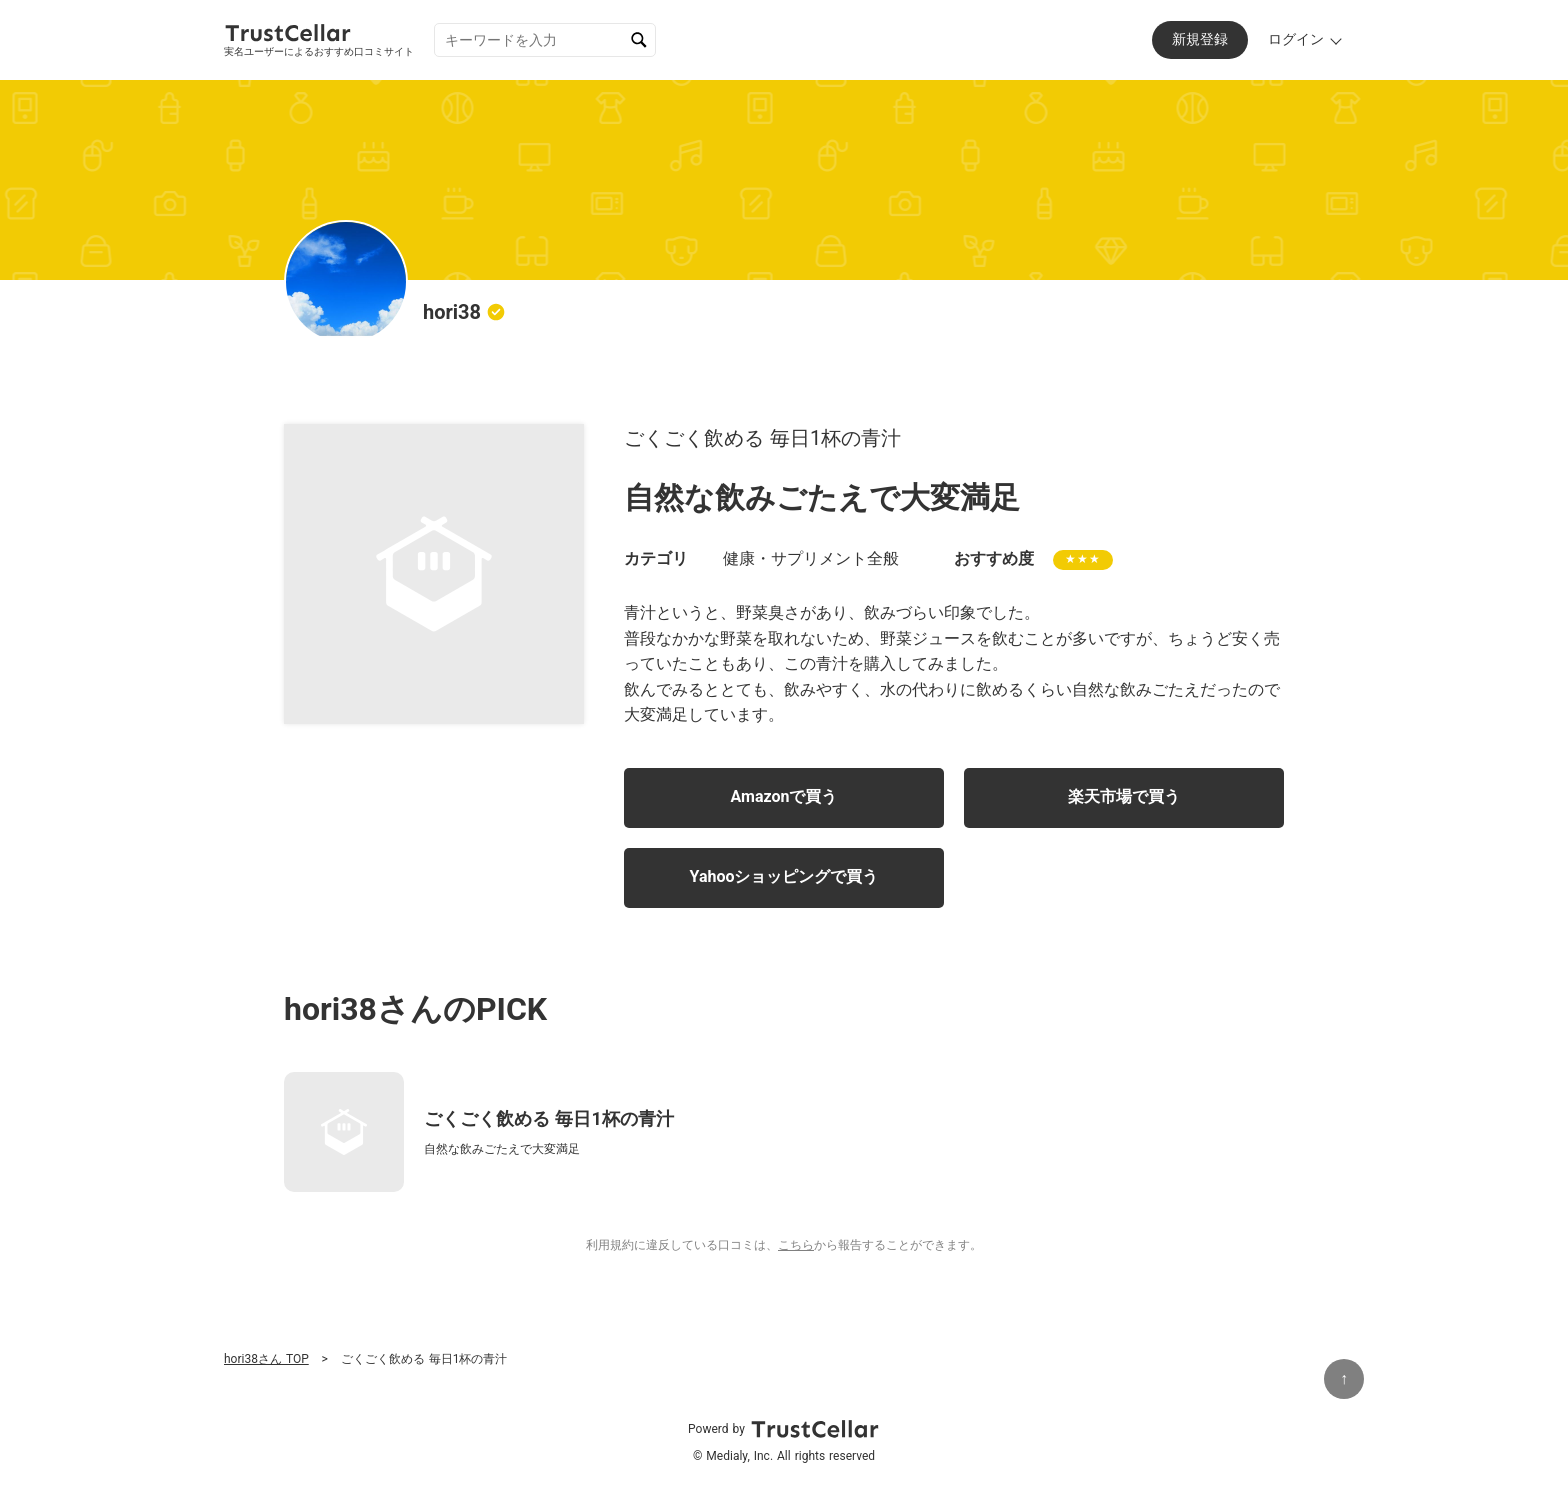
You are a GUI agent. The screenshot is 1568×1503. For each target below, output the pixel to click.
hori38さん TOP (266, 1359)
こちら (796, 1245)
